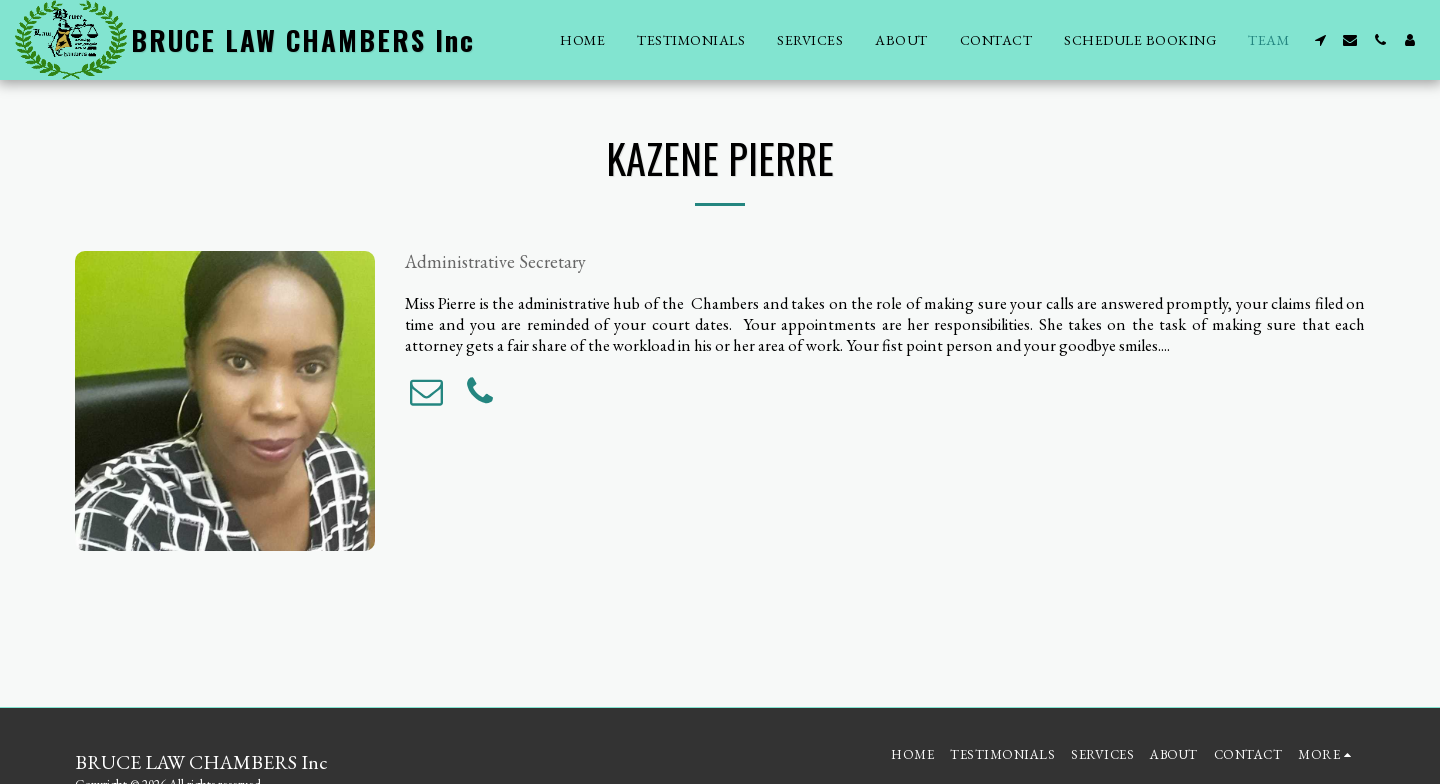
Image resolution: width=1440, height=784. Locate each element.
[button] (1320, 40)
